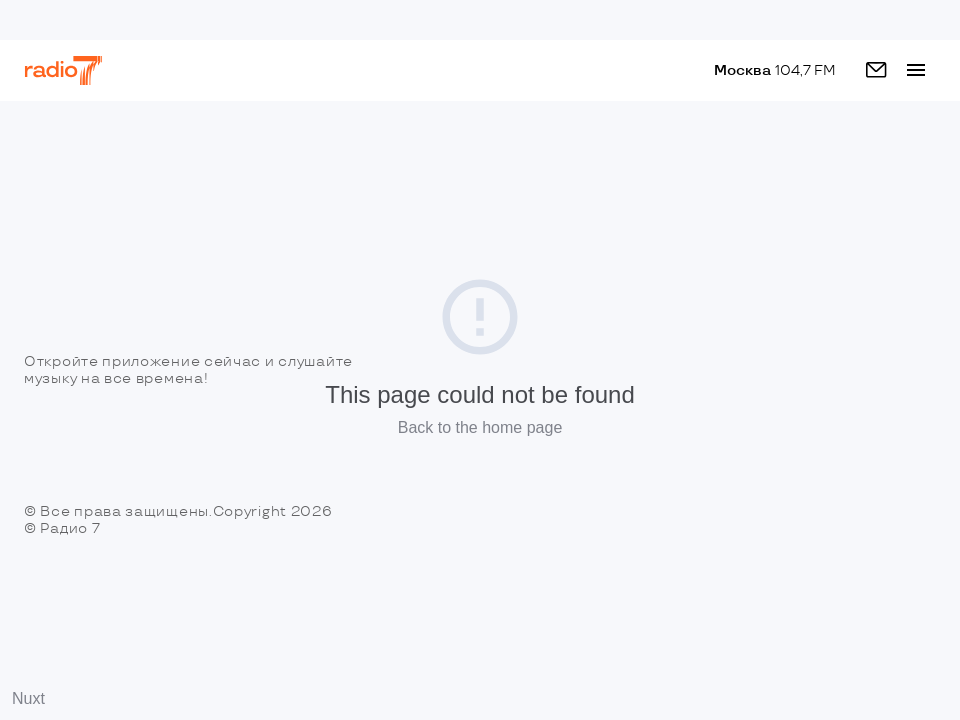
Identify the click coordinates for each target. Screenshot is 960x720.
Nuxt (28, 698)
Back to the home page (480, 427)
